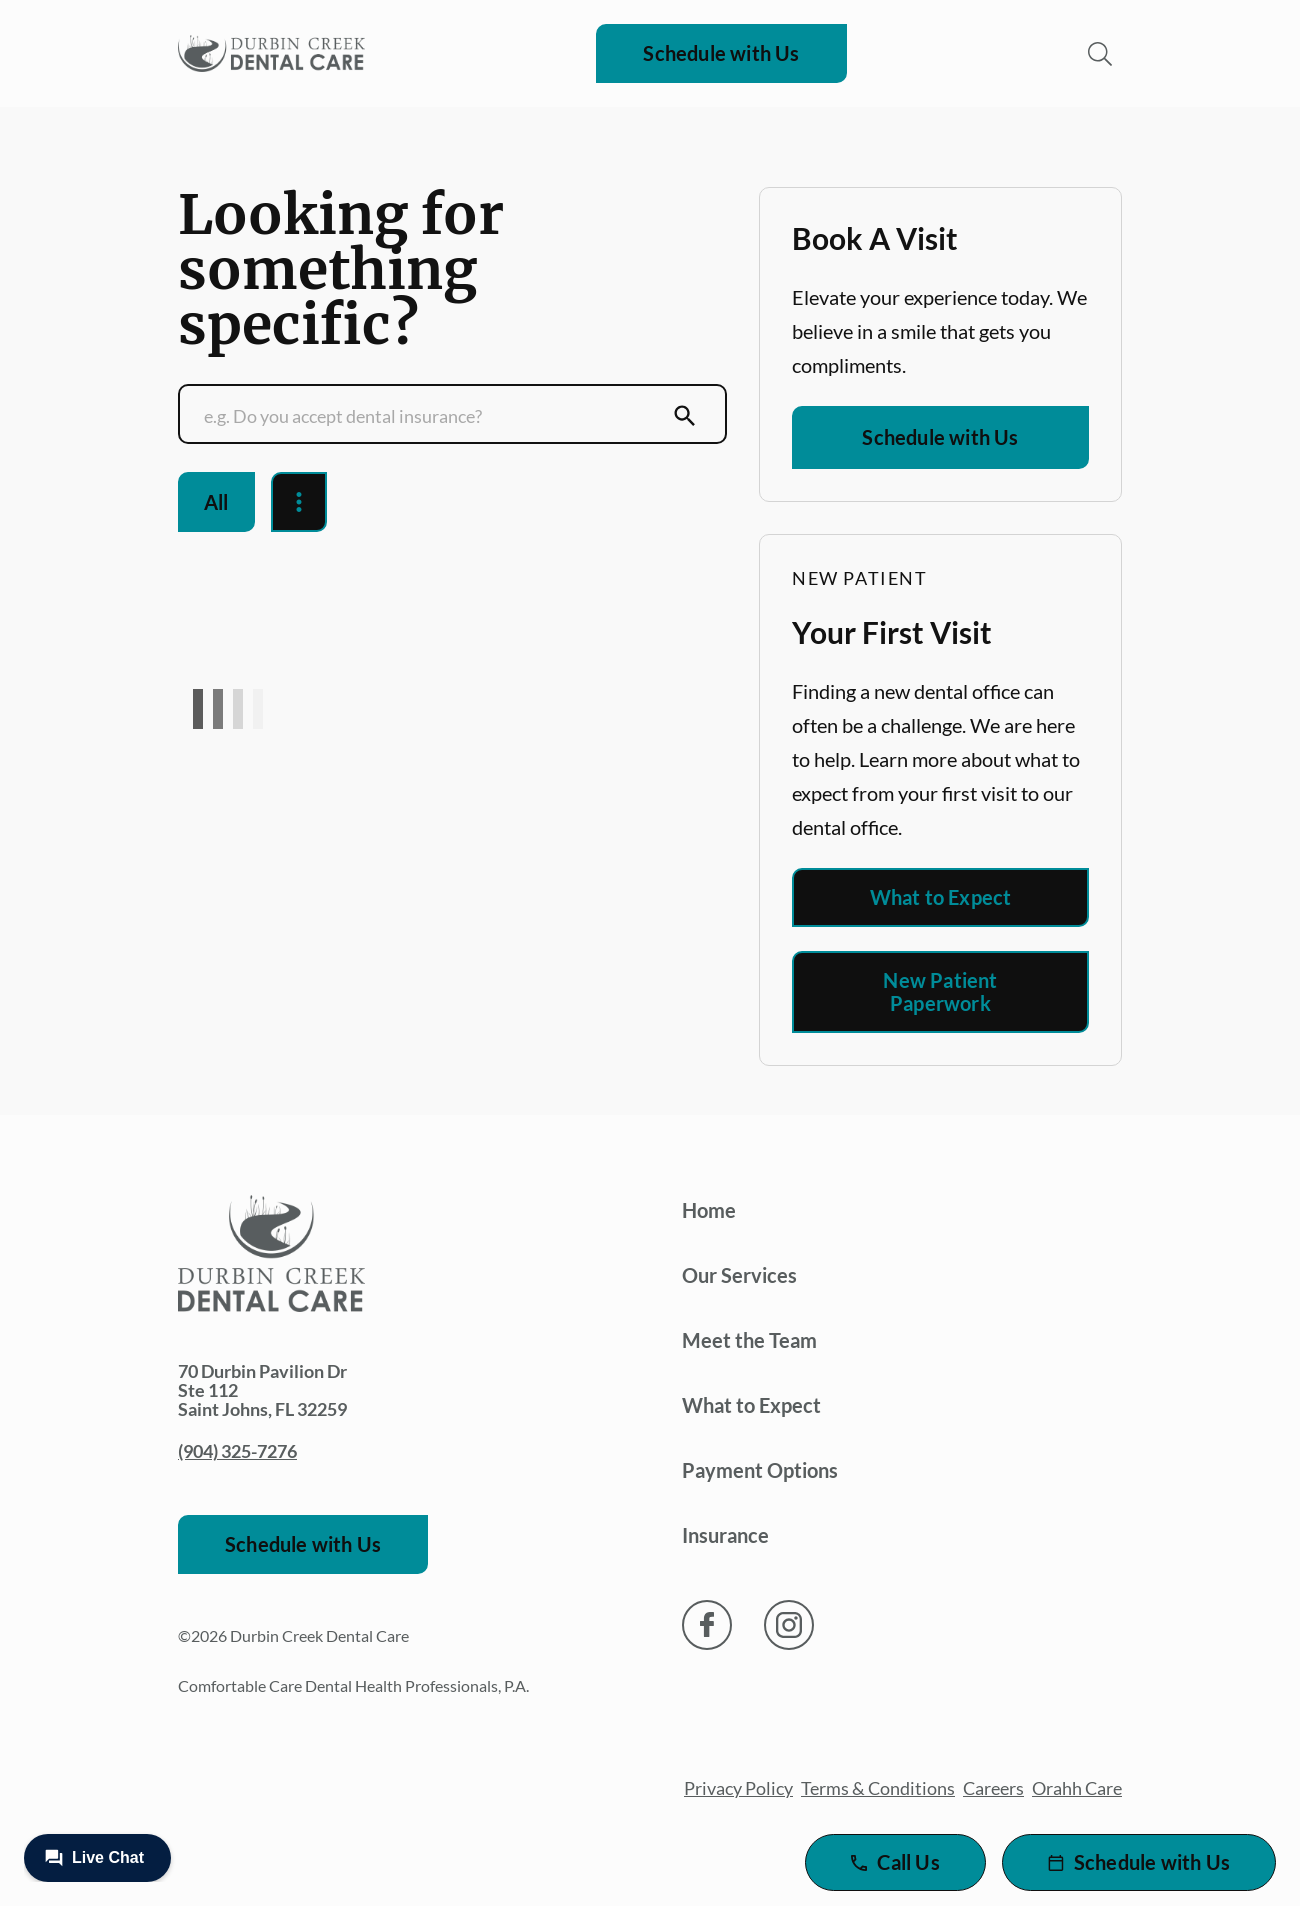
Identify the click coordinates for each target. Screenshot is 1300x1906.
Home (709, 1210)
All (216, 502)
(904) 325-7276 (237, 1451)
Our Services (739, 1275)
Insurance (725, 1535)
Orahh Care (1077, 1788)
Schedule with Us (721, 53)
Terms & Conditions (878, 1788)
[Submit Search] (685, 416)
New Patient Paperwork (940, 991)
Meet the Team (749, 1340)
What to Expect (941, 897)
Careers (993, 1788)
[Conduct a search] (433, 416)
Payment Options (760, 1470)
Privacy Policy (738, 1788)
